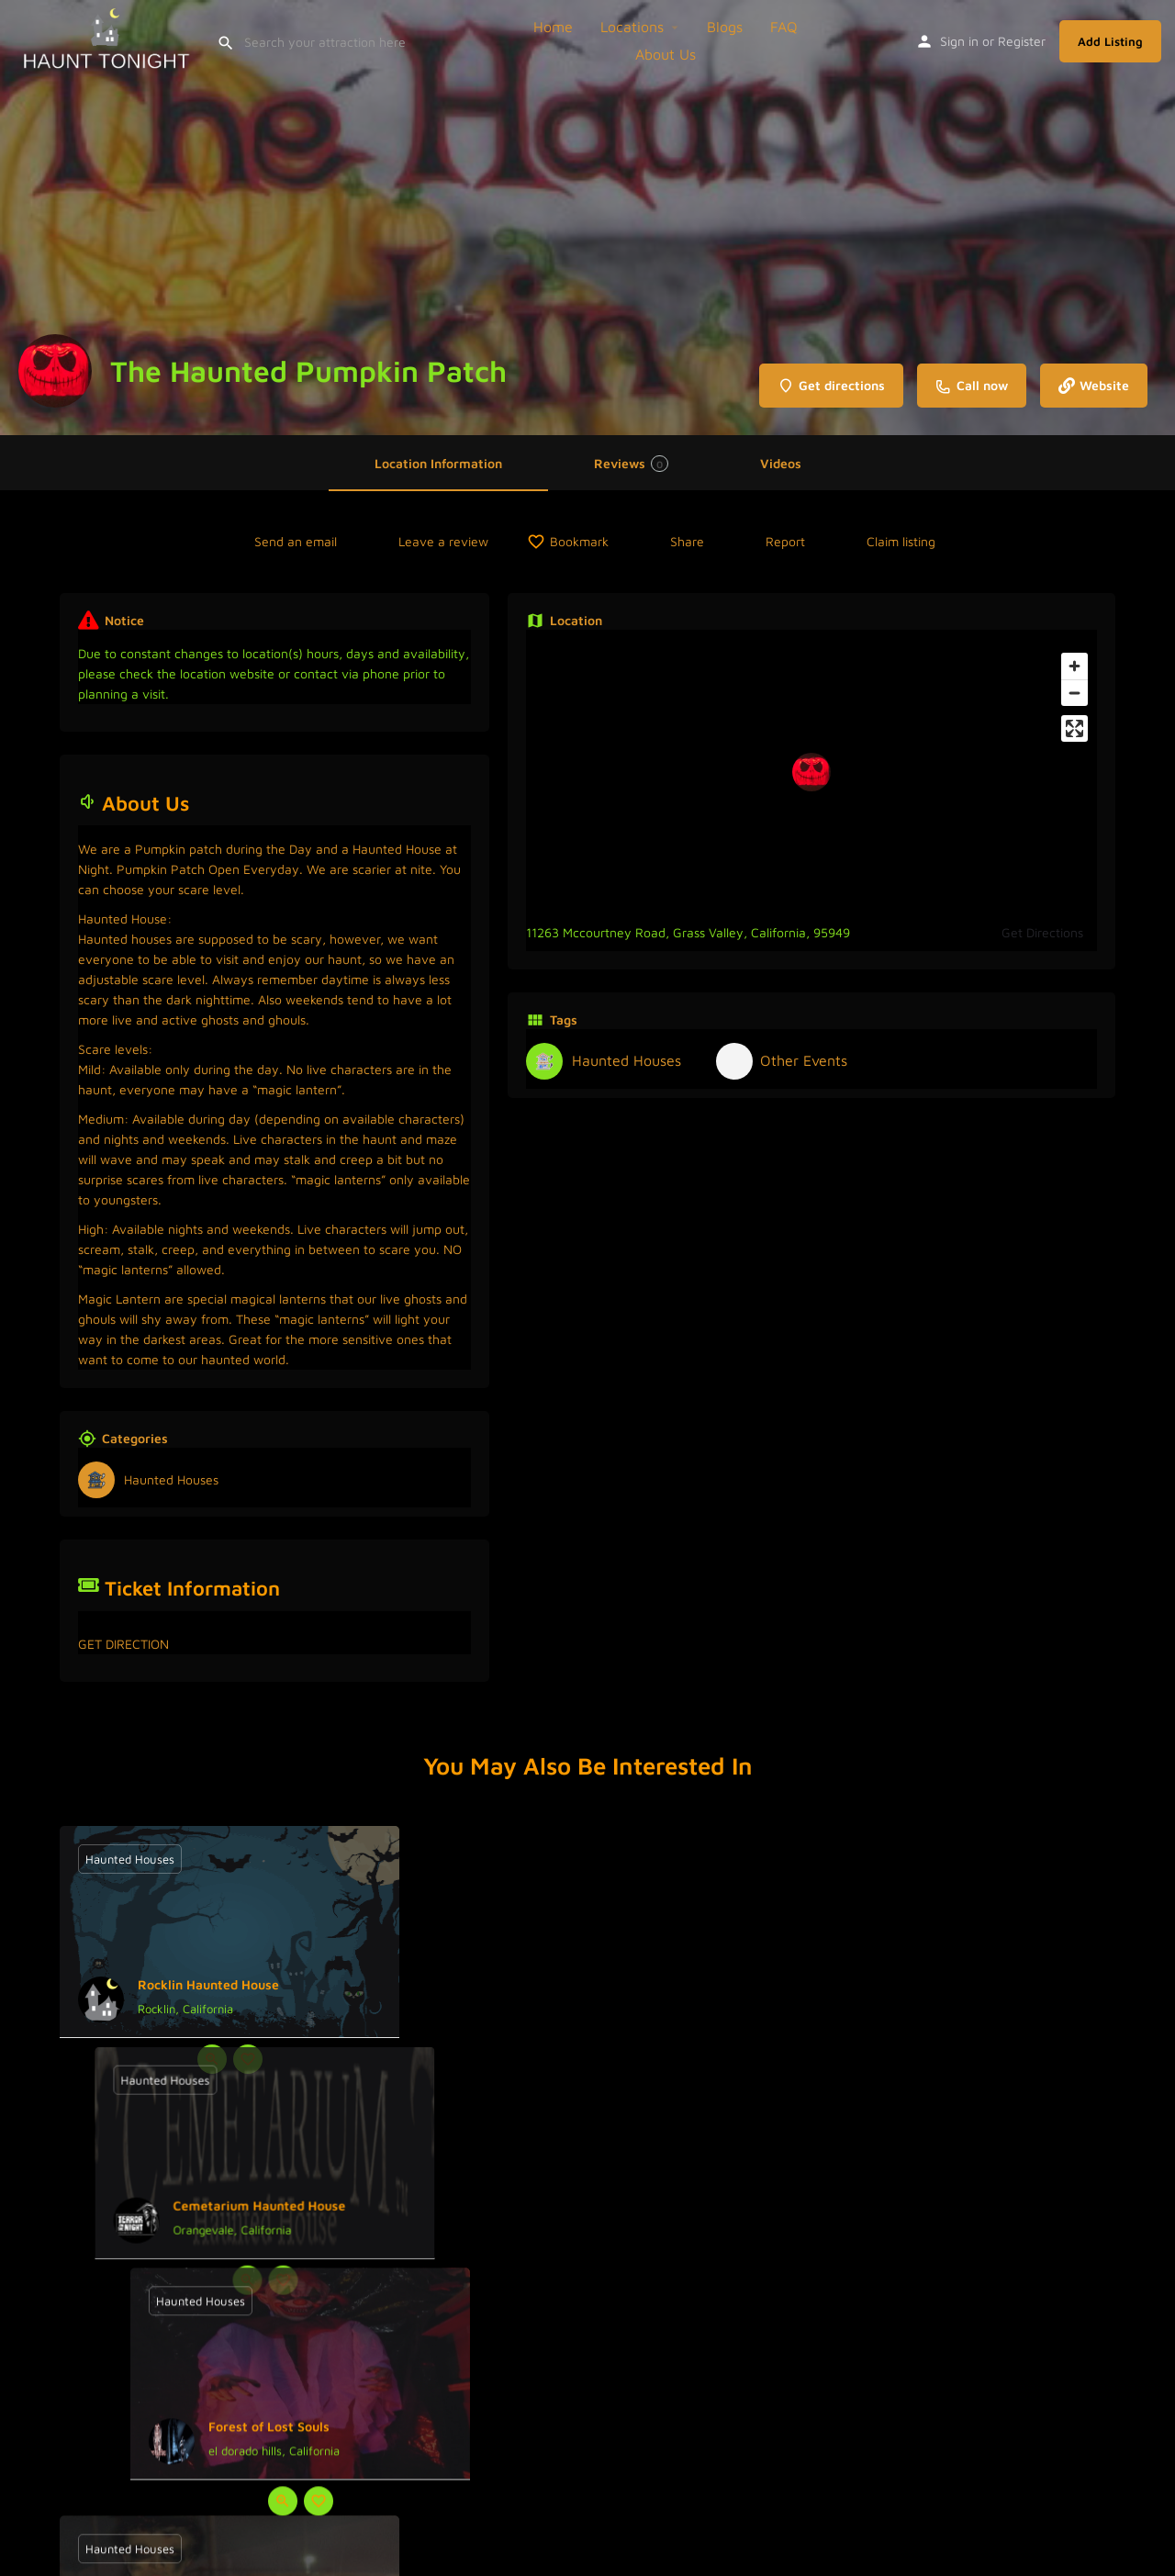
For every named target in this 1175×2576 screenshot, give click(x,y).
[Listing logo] (55, 371)
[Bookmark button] (248, 2059)
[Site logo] (108, 38)
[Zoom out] (1074, 692)
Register (1022, 41)
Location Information (438, 463)
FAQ (784, 26)
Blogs (725, 26)
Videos (780, 463)
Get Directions (1042, 932)
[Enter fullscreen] (1074, 728)
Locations (632, 26)
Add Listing (1110, 41)
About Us (665, 54)
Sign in (959, 41)
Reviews (631, 463)
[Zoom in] (1074, 666)
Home (553, 26)
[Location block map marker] (811, 772)
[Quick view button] (212, 2059)
